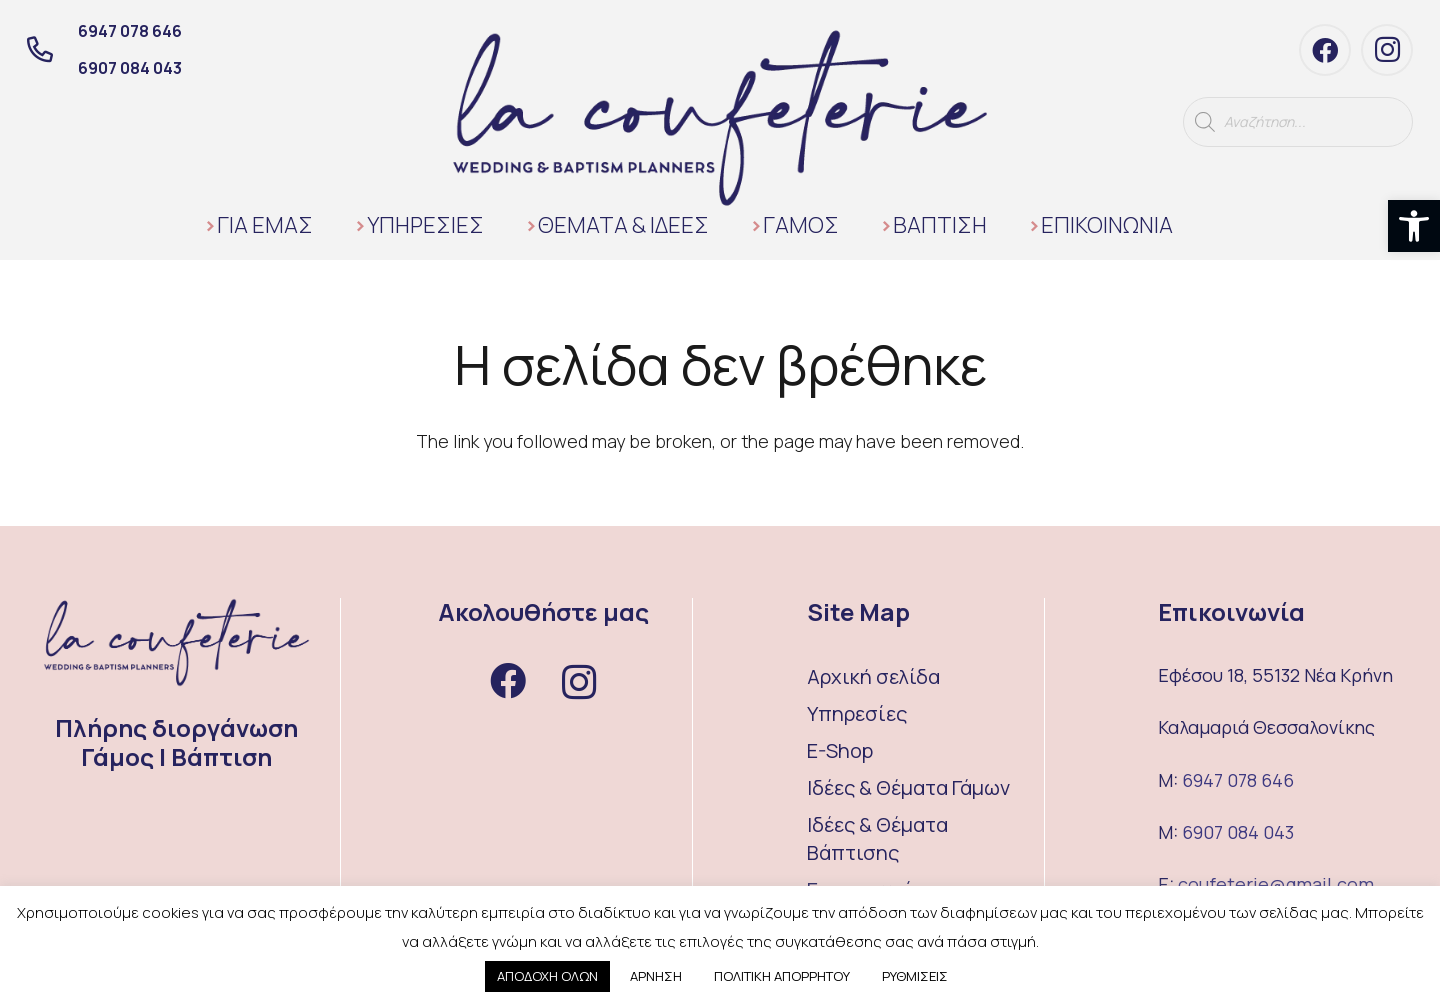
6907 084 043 (1238, 832)
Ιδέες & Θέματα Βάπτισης (877, 838)
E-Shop (840, 750)
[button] (1414, 226)
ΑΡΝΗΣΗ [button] (656, 976)
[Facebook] (1325, 50)
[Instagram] (1387, 50)
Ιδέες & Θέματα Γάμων (908, 787)
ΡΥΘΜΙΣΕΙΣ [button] (915, 976)
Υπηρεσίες (857, 713)
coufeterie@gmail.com (1276, 884)
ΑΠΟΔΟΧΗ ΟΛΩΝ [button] (547, 976)
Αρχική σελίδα (873, 676)
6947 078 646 (1238, 780)
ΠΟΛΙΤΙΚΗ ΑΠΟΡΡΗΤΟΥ (782, 976)
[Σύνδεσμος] (720, 118)
